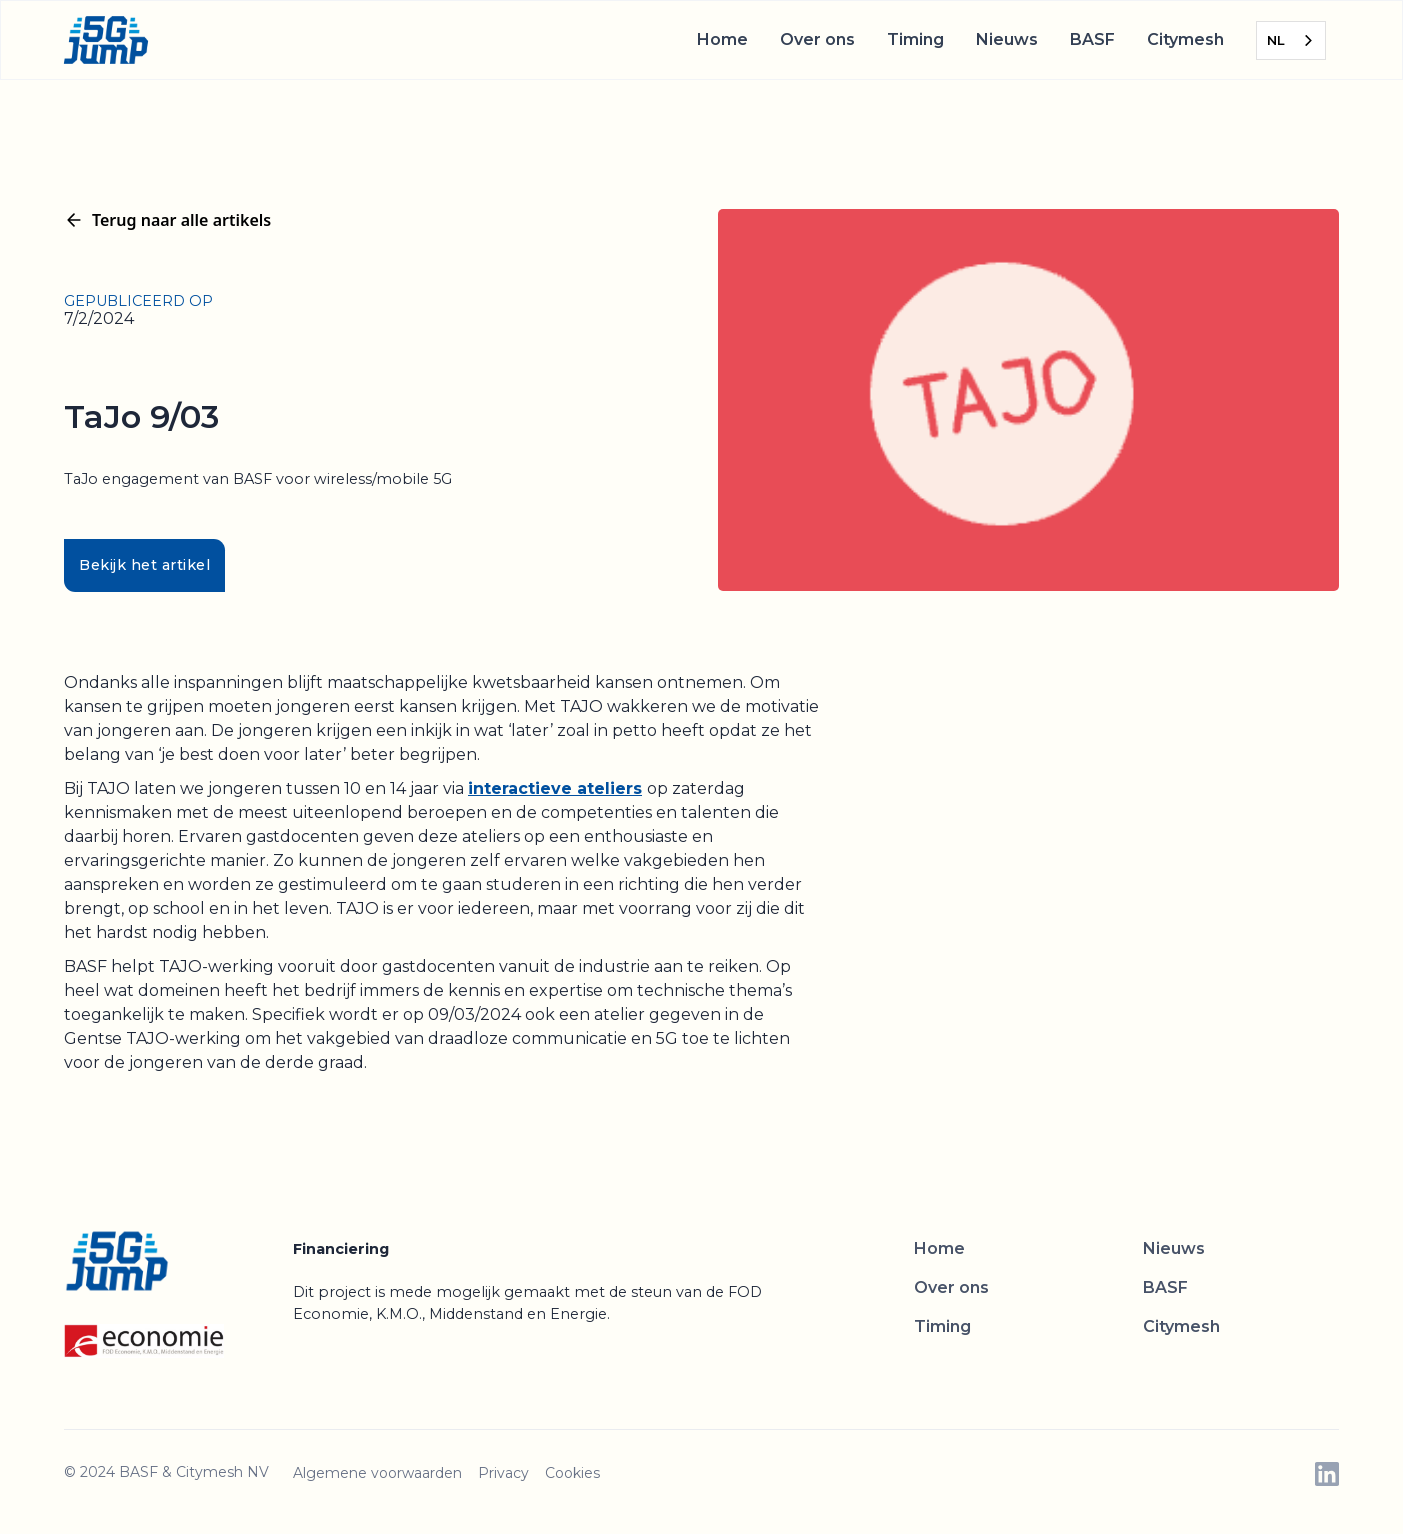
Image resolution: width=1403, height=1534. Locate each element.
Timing (915, 39)
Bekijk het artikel (144, 565)
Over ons (817, 39)
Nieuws (1007, 39)
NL (1276, 40)
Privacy (503, 1473)
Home (722, 39)
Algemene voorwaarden (377, 1473)
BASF (1092, 39)
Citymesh (1185, 39)
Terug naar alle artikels (167, 220)
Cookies (572, 1473)
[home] (106, 40)
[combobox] (1291, 40)
